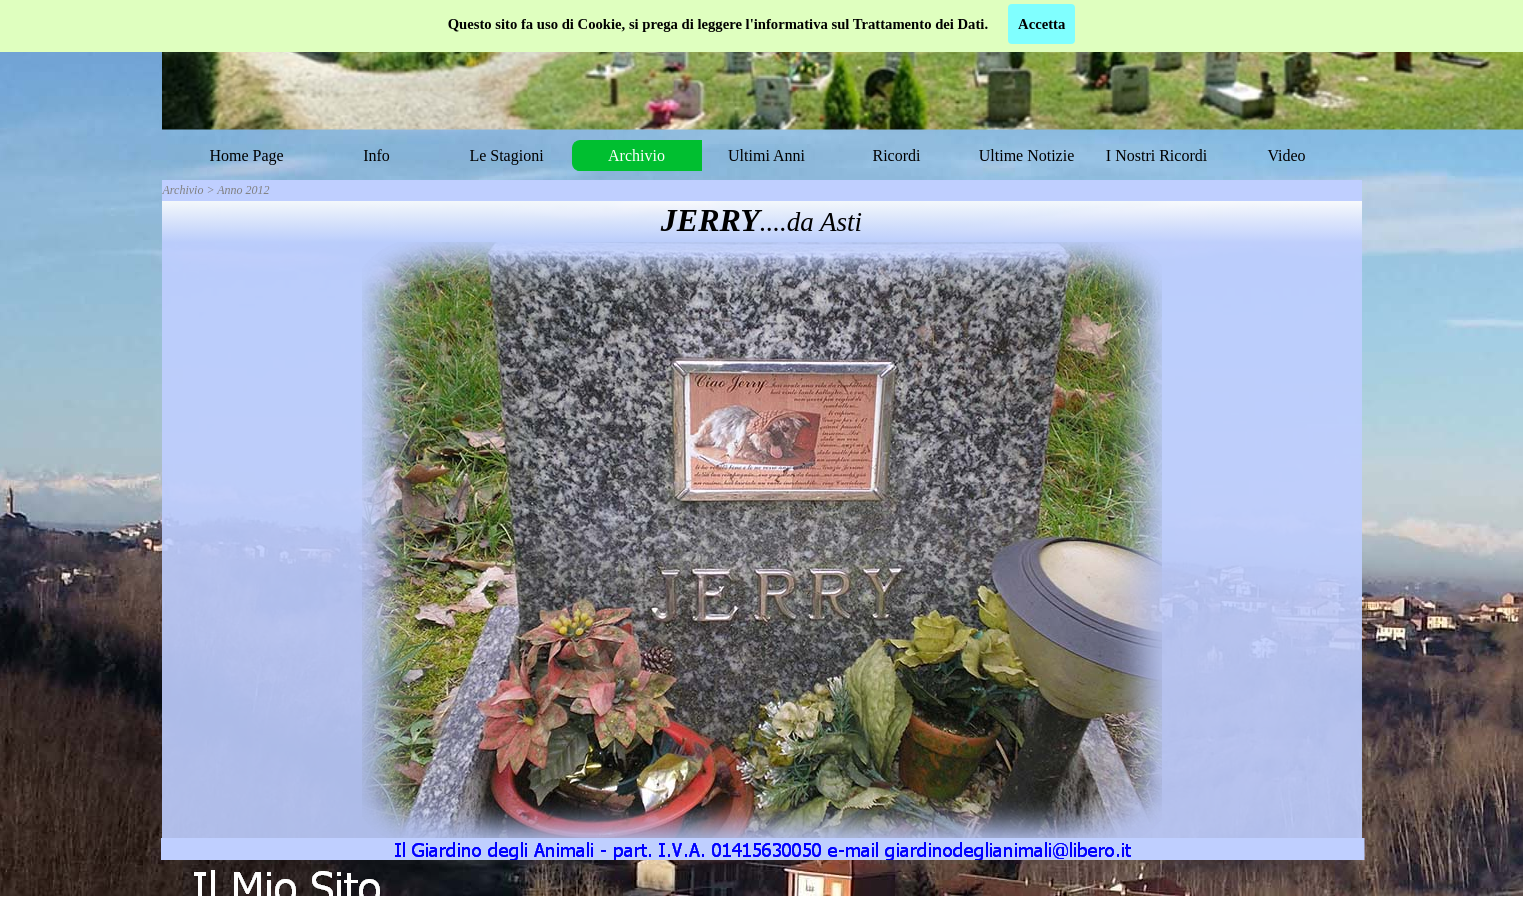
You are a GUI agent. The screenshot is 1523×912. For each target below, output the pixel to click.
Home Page (246, 155)
